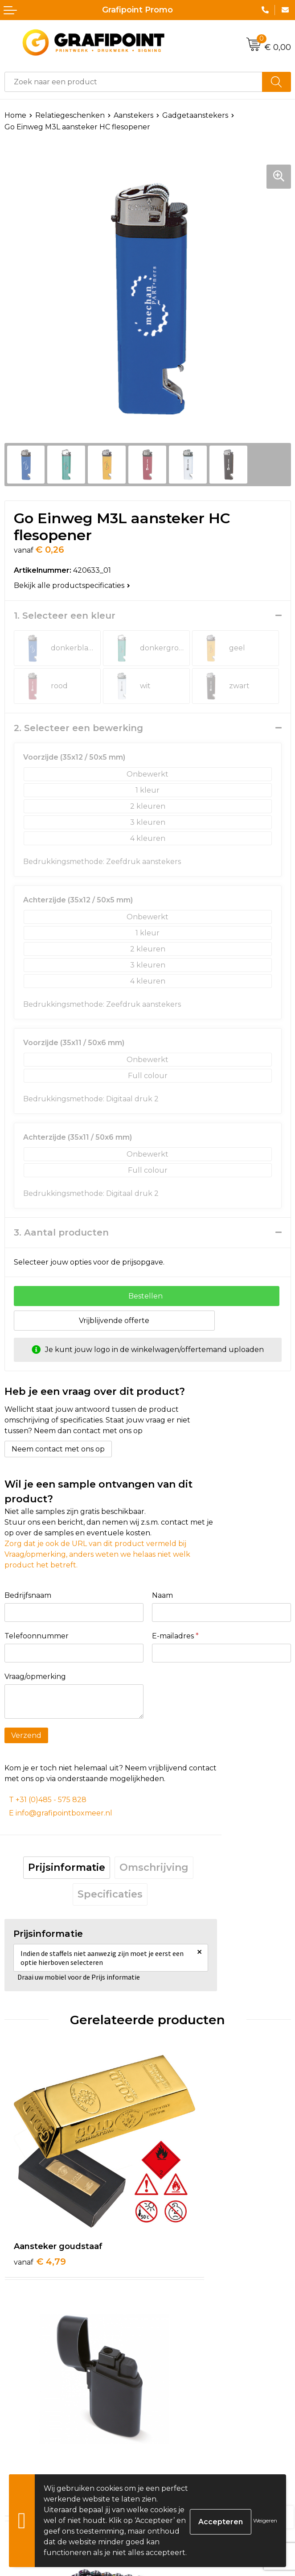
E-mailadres (175, 1636)
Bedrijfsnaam (27, 1595)
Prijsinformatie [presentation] (66, 1867)
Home (15, 115)
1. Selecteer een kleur (64, 615)
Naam (162, 1595)
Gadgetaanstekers (195, 115)
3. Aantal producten (61, 1232)
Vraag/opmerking (35, 1676)
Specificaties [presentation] (110, 1894)
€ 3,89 (182, 2204)
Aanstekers (133, 115)
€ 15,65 (183, 2400)
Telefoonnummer (36, 1636)
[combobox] (133, 82)
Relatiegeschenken (70, 115)
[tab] (66, 1868)
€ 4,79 (40, 2204)
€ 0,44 (40, 2388)
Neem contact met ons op (58, 1449)
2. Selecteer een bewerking (78, 728)
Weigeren (265, 2520)
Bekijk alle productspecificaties (72, 585)
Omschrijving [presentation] (153, 1867)
